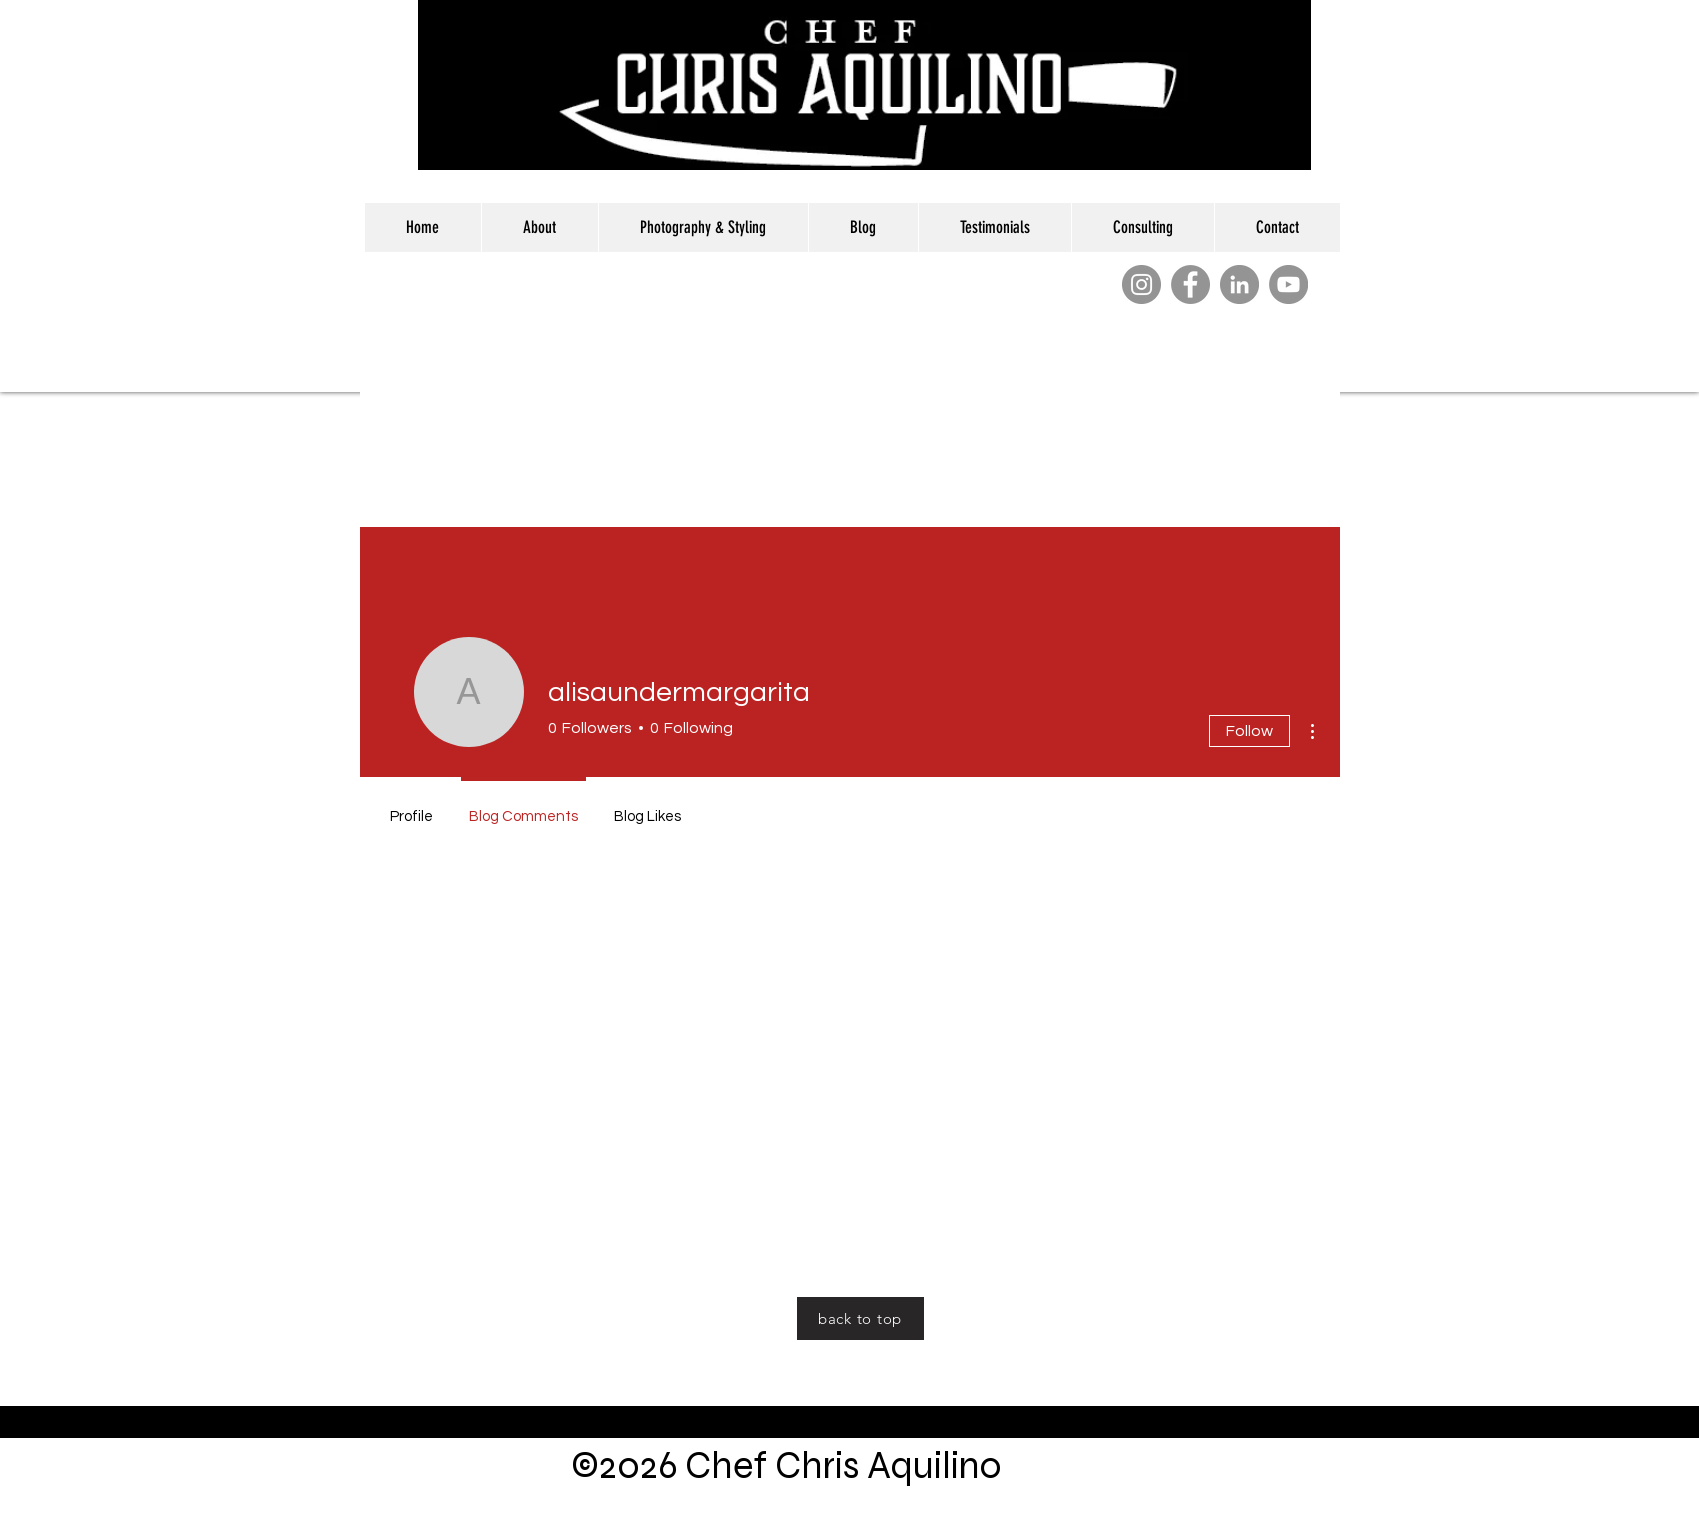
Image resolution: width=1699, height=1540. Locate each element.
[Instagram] (1141, 284)
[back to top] (860, 1318)
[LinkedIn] (1239, 284)
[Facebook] (1190, 284)
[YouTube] (1288, 284)
